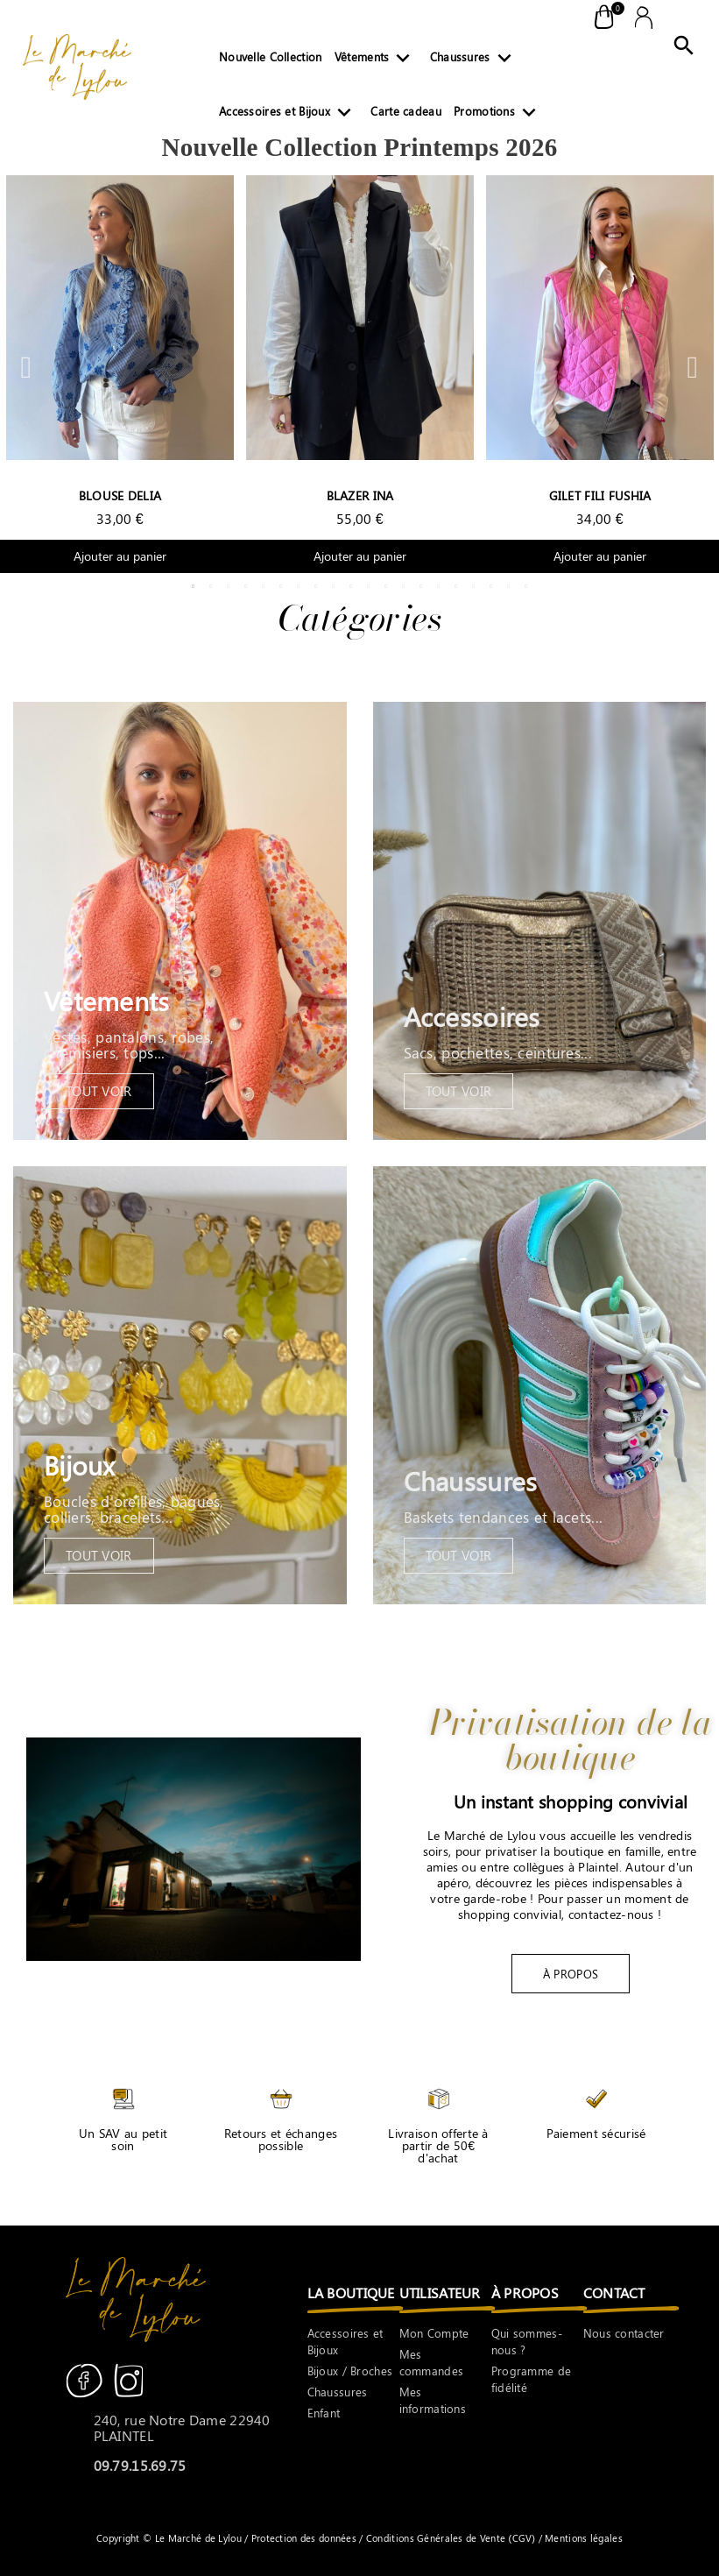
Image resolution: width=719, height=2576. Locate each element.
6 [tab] (281, 586)
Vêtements (376, 60)
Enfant (324, 2412)
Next (692, 366)
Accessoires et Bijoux (288, 115)
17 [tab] (474, 586)
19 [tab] (509, 586)
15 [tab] (439, 586)
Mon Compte (434, 2332)
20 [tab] (526, 586)
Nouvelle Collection (270, 56)
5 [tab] (263, 586)
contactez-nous (611, 1914)
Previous (26, 366)
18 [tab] (491, 586)
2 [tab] (211, 586)
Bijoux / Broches (350, 2370)
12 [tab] (386, 586)
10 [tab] (351, 586)
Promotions (498, 115)
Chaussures (474, 60)
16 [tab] (456, 586)
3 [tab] (228, 586)
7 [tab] (298, 586)
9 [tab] (333, 586)
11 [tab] (368, 586)
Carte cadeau (405, 110)
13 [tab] (403, 586)
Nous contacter (624, 2332)
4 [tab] (246, 586)
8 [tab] (316, 586)
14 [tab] (421, 586)
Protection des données (305, 2537)
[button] (570, 1973)
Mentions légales (582, 2537)
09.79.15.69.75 (140, 2465)
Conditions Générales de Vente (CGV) (451, 2537)
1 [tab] (193, 586)
